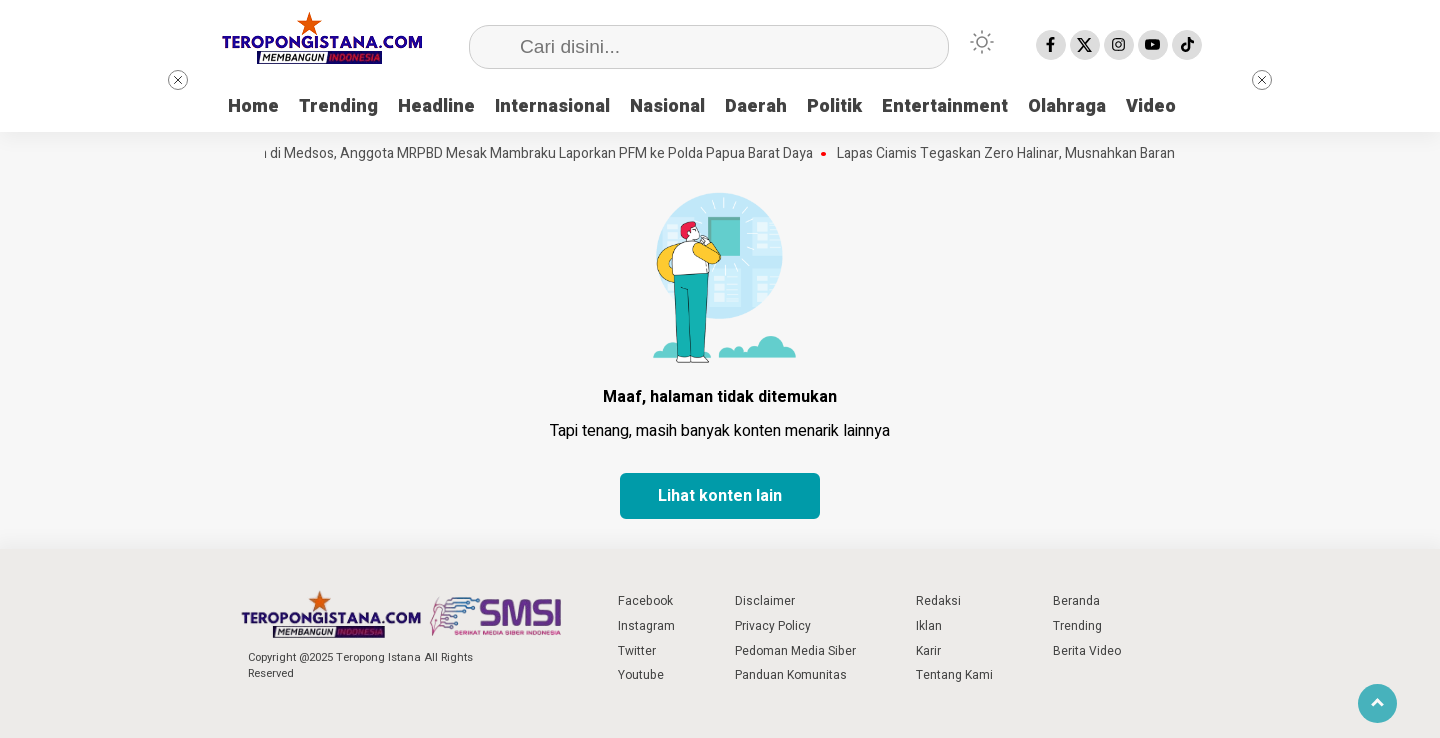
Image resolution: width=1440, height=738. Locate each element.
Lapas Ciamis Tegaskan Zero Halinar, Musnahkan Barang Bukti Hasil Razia (1067, 154)
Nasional (667, 106)
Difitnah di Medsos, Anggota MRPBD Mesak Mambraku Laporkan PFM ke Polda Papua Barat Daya (522, 154)
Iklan (929, 626)
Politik (834, 106)
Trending (338, 106)
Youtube (641, 675)
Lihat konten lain (720, 496)
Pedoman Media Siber (795, 651)
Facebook (645, 601)
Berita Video (1087, 651)
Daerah (756, 106)
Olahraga (1067, 106)
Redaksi (938, 601)
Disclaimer (765, 601)
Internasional (552, 106)
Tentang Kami (954, 675)
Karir (928, 651)
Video (1151, 106)
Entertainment (945, 106)
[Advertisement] (1332, 370)
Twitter (637, 651)
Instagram (646, 626)
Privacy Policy (773, 626)
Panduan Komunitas (791, 675)
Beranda (1076, 601)
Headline (436, 106)
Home (253, 106)
